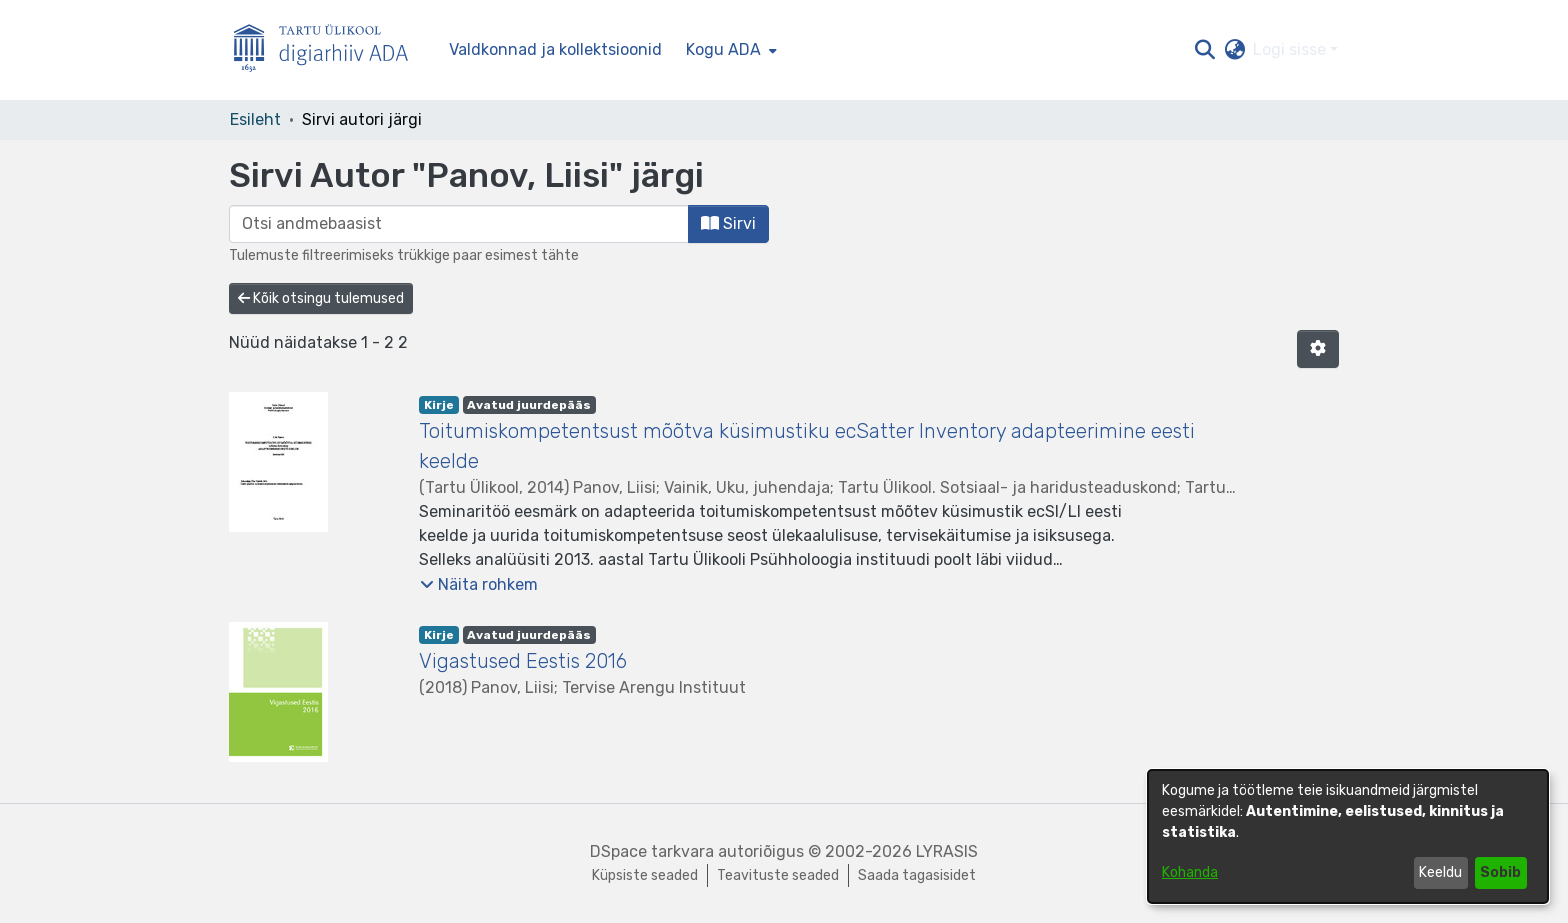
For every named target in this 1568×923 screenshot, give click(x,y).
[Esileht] (329, 50)
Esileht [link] (255, 119)
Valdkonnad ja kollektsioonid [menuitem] (555, 49)
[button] (1204, 50)
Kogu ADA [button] (723, 49)
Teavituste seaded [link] (778, 875)
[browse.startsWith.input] (459, 224)
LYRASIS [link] (947, 851)
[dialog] (1348, 836)
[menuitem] (729, 50)
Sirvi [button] (728, 223)
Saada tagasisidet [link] (917, 875)
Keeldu (1440, 872)
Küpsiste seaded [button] (645, 875)
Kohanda (1190, 872)
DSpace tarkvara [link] (652, 851)
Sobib (1500, 872)
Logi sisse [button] (1291, 49)
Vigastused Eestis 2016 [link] (523, 661)
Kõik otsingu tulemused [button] (321, 298)
